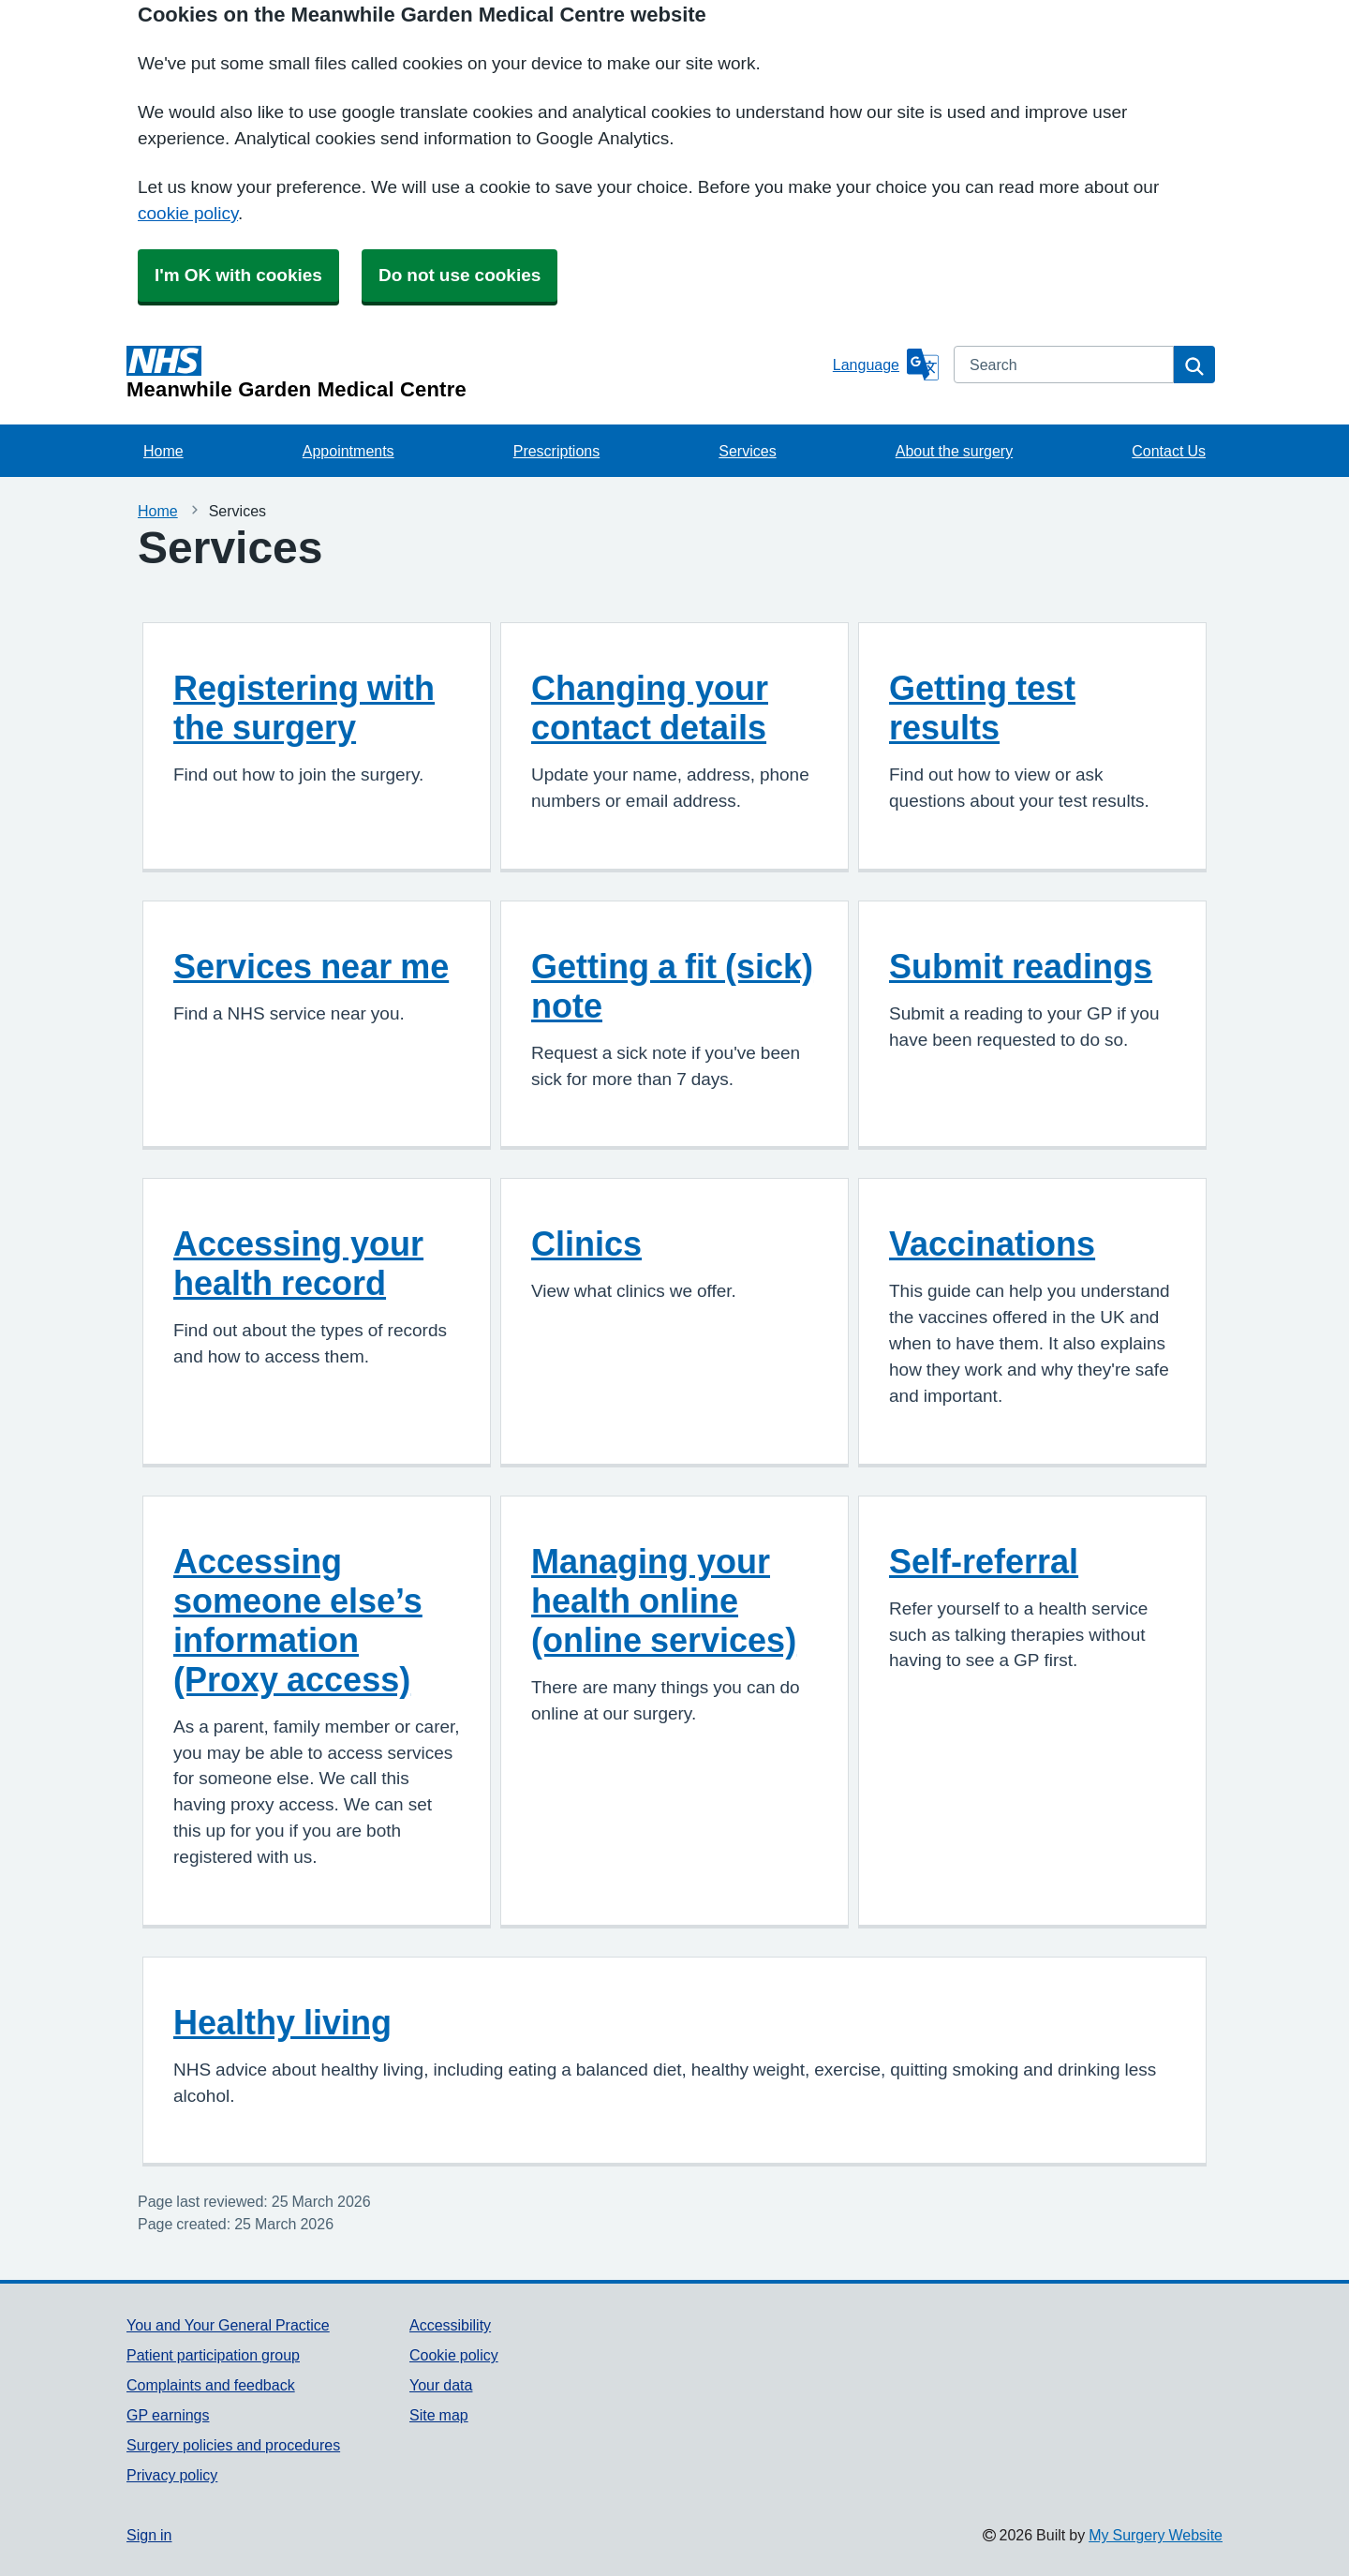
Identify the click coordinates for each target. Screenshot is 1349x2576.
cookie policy (188, 213)
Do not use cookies (459, 275)
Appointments (348, 450)
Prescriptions (556, 450)
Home (163, 450)
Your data (440, 2384)
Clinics (586, 1243)
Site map (438, 2414)
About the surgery (954, 450)
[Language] (886, 364)
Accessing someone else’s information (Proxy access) (297, 1620)
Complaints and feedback (210, 2384)
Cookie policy (453, 2354)
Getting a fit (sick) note (672, 985)
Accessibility (450, 2324)
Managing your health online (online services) (663, 1600)
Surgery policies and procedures (233, 2444)
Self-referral (983, 1561)
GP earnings (168, 2414)
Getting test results (982, 707)
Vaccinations (992, 1243)
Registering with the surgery (304, 707)
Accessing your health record (298, 1263)
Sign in (148, 2534)
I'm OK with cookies (238, 275)
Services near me (311, 966)
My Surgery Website (1156, 2534)
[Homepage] (475, 373)
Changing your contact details (649, 707)
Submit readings (1020, 966)
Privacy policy (171, 2474)
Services (747, 450)
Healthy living (282, 2022)
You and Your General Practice (228, 2324)
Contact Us (1169, 450)
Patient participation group (213, 2354)
